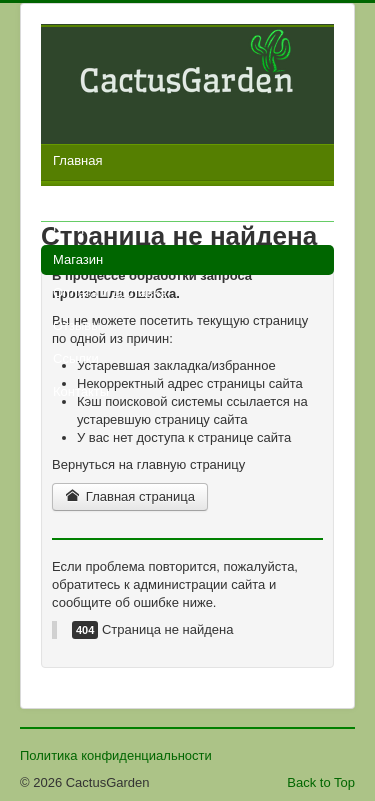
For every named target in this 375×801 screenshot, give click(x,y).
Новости (78, 193)
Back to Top (321, 782)
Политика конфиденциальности (116, 755)
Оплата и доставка (110, 292)
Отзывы (77, 325)
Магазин (78, 259)
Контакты (81, 391)
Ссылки (76, 358)
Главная (77, 160)
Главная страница (130, 496)
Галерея (78, 226)
